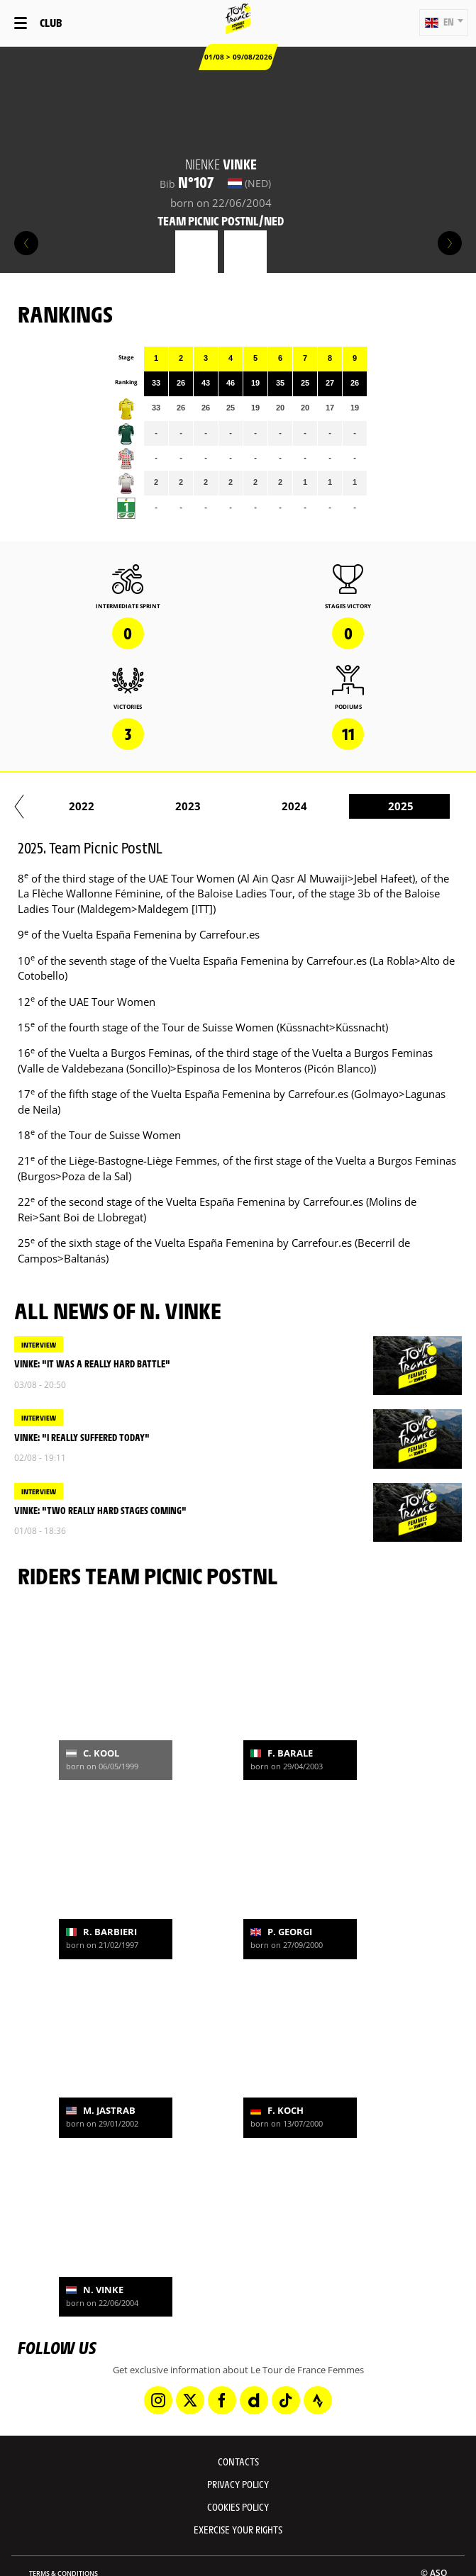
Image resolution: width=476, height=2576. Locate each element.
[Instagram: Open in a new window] (158, 2400)
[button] (443, 22)
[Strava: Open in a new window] (318, 2400)
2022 (126, 806)
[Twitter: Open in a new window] (190, 2400)
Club (51, 22)
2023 (232, 806)
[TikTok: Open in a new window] (286, 2400)
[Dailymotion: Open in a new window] (254, 2400)
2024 (339, 806)
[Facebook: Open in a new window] (222, 2400)
